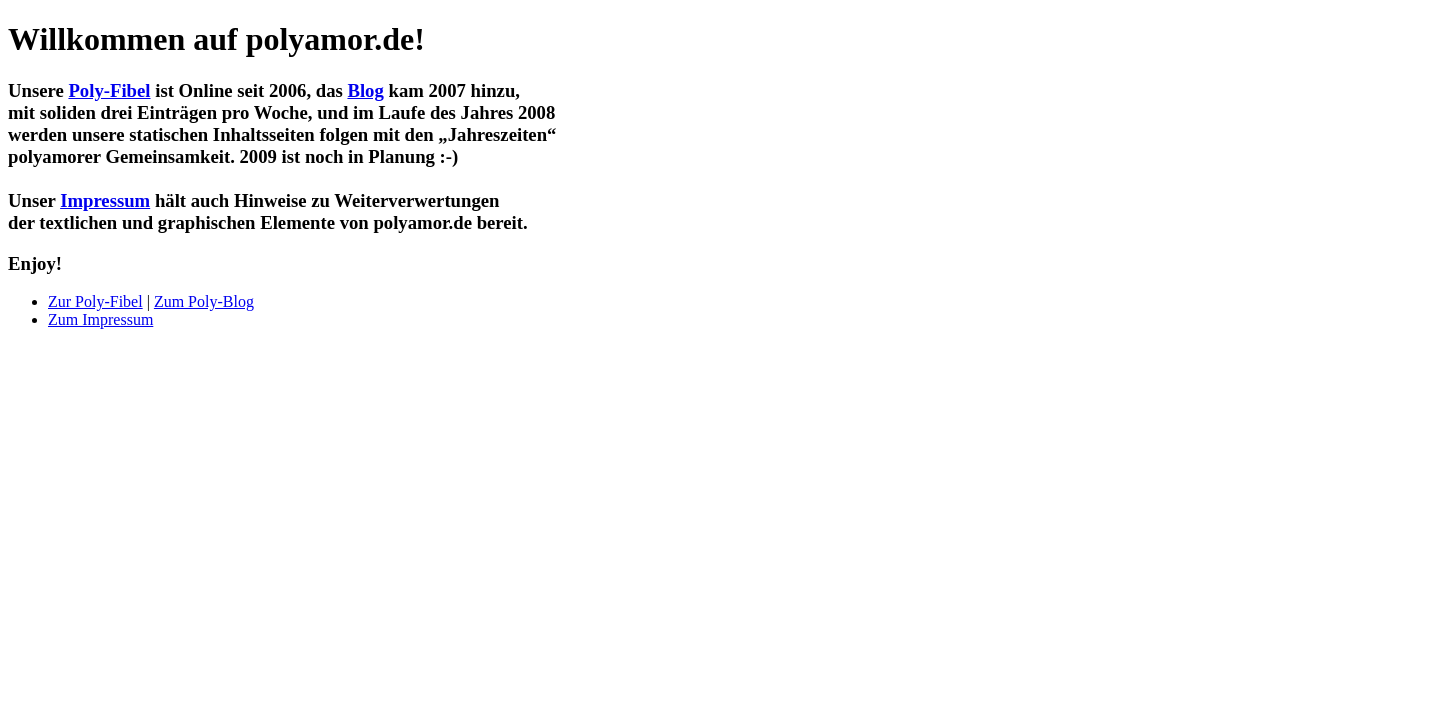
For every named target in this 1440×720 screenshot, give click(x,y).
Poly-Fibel (109, 90)
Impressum (105, 200)
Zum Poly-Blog (204, 301)
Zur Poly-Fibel (95, 301)
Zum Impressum (100, 319)
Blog (365, 90)
